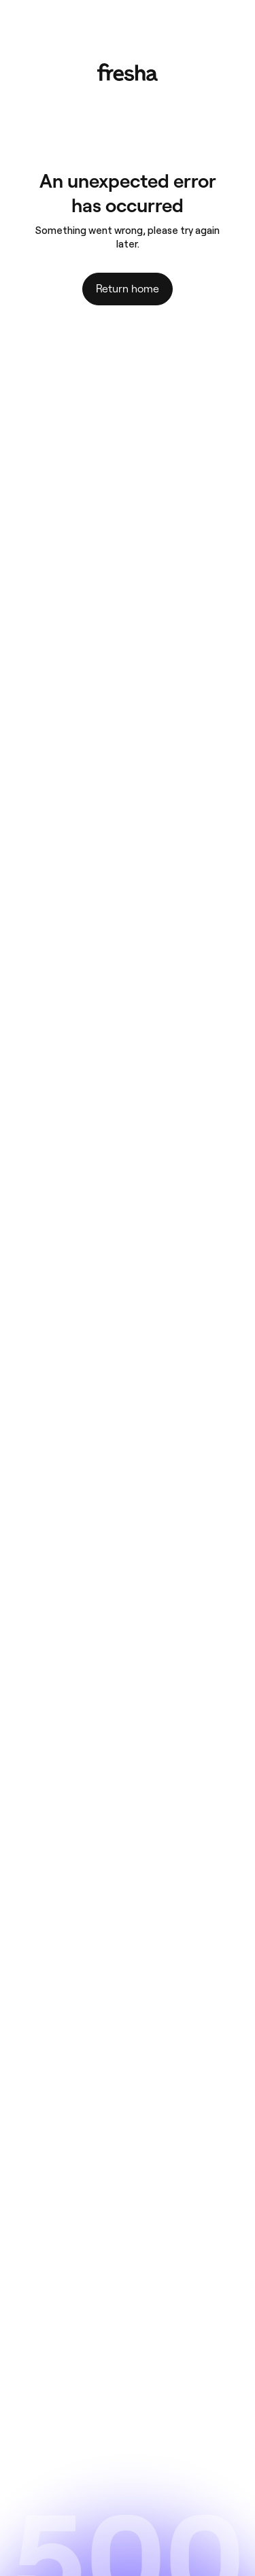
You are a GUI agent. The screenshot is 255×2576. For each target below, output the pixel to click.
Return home (127, 288)
